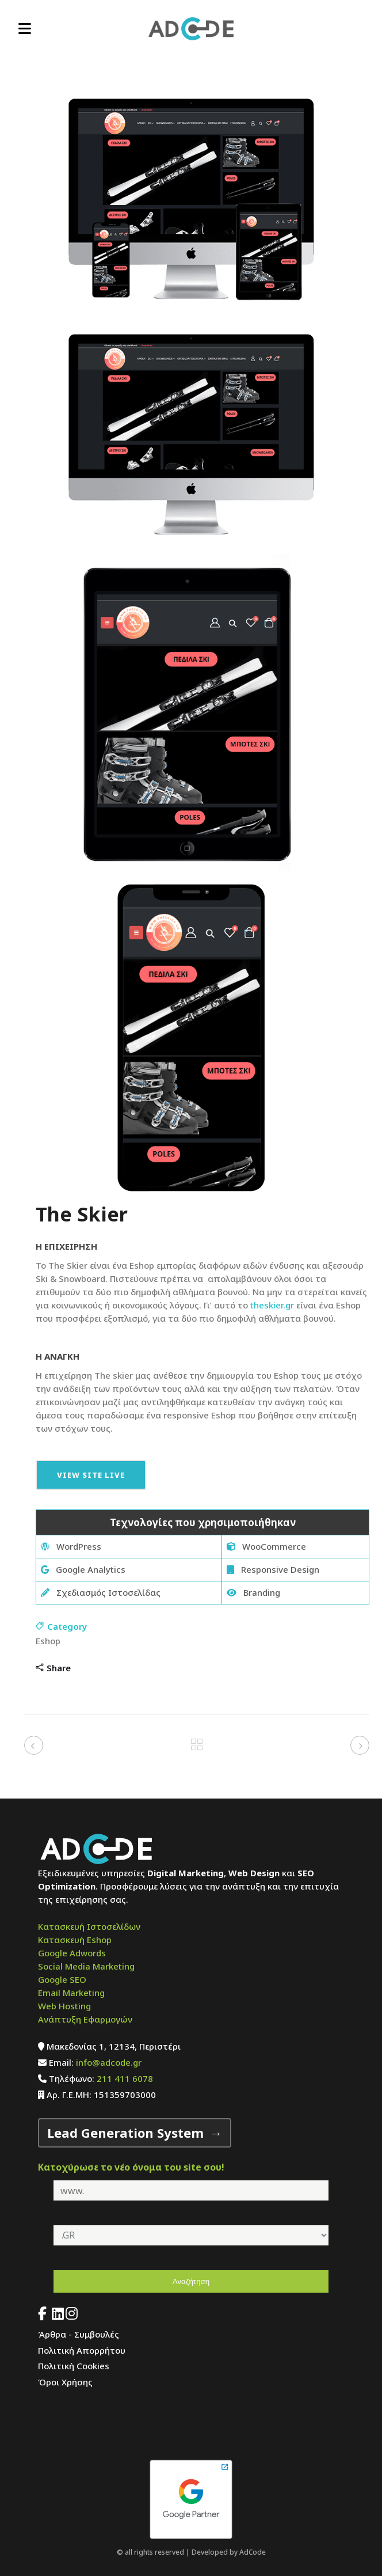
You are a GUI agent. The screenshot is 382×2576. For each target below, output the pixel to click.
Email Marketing (71, 1992)
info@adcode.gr (109, 2062)
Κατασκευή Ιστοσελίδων (89, 1926)
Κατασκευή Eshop (75, 1939)
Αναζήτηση (191, 2281)
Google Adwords (72, 1953)
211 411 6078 (125, 2078)
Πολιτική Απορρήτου (81, 2350)
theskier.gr (272, 1305)
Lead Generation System (125, 2132)
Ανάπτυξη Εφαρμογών (85, 2019)
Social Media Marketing (86, 1966)
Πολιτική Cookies (73, 2366)
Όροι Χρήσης (65, 2382)
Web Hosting (64, 2006)
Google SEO (62, 1979)
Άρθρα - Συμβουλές (78, 2334)
